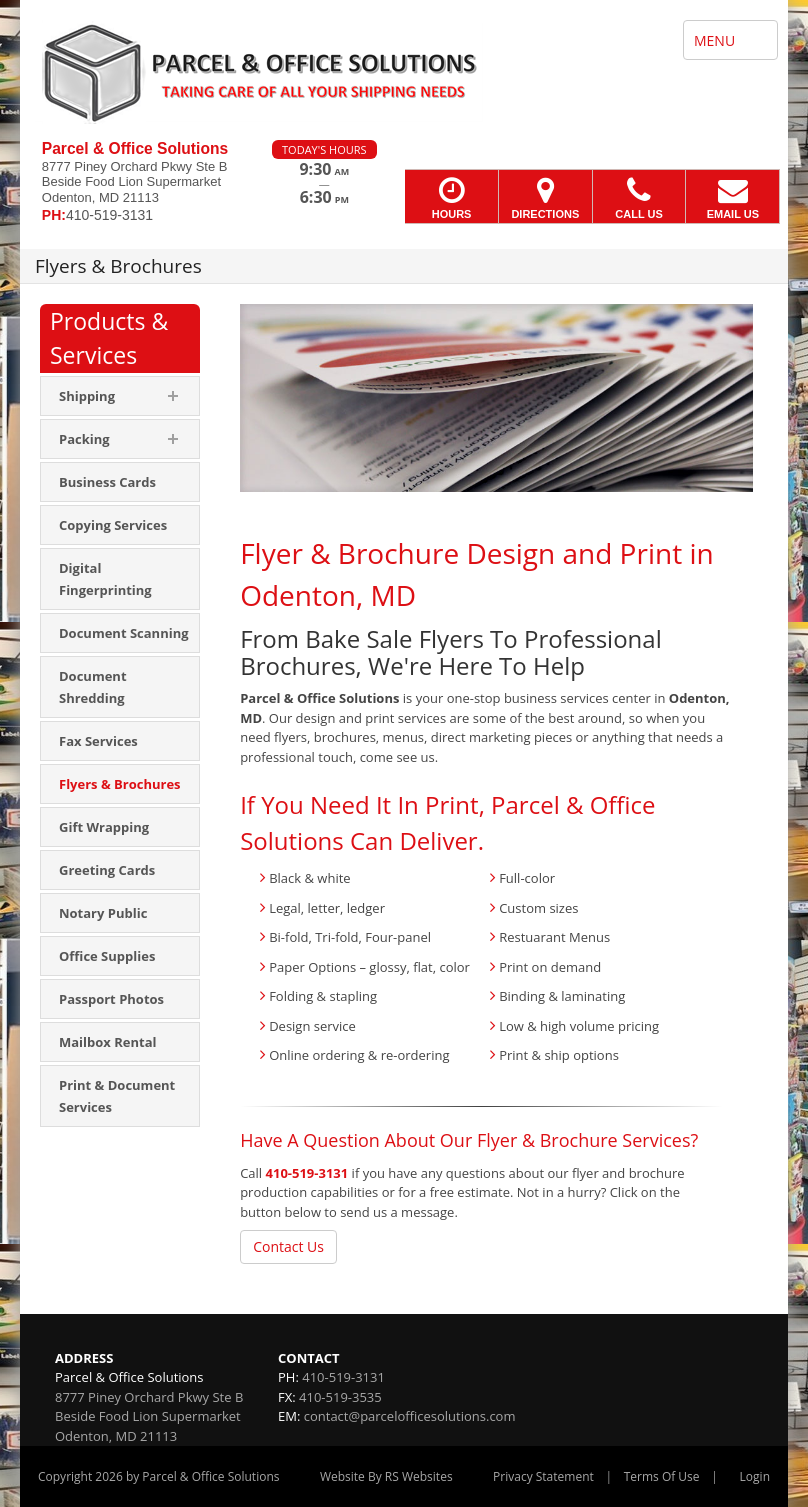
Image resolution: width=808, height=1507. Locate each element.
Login (755, 1476)
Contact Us (288, 1246)
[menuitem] (120, 482)
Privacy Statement (543, 1476)
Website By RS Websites (386, 1476)
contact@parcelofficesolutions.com (410, 1416)
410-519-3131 (307, 1173)
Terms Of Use (662, 1476)
